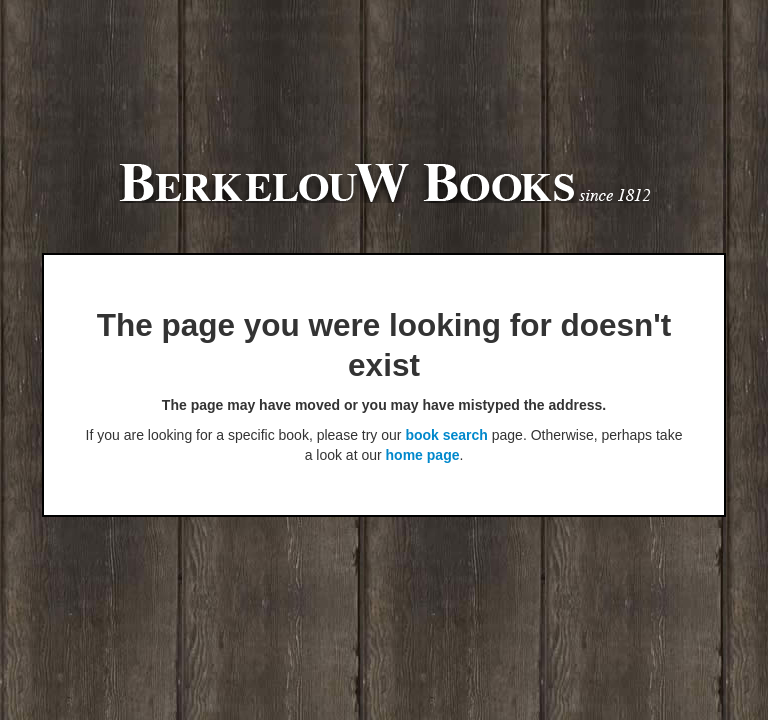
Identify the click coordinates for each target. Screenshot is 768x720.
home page (423, 455)
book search (446, 435)
